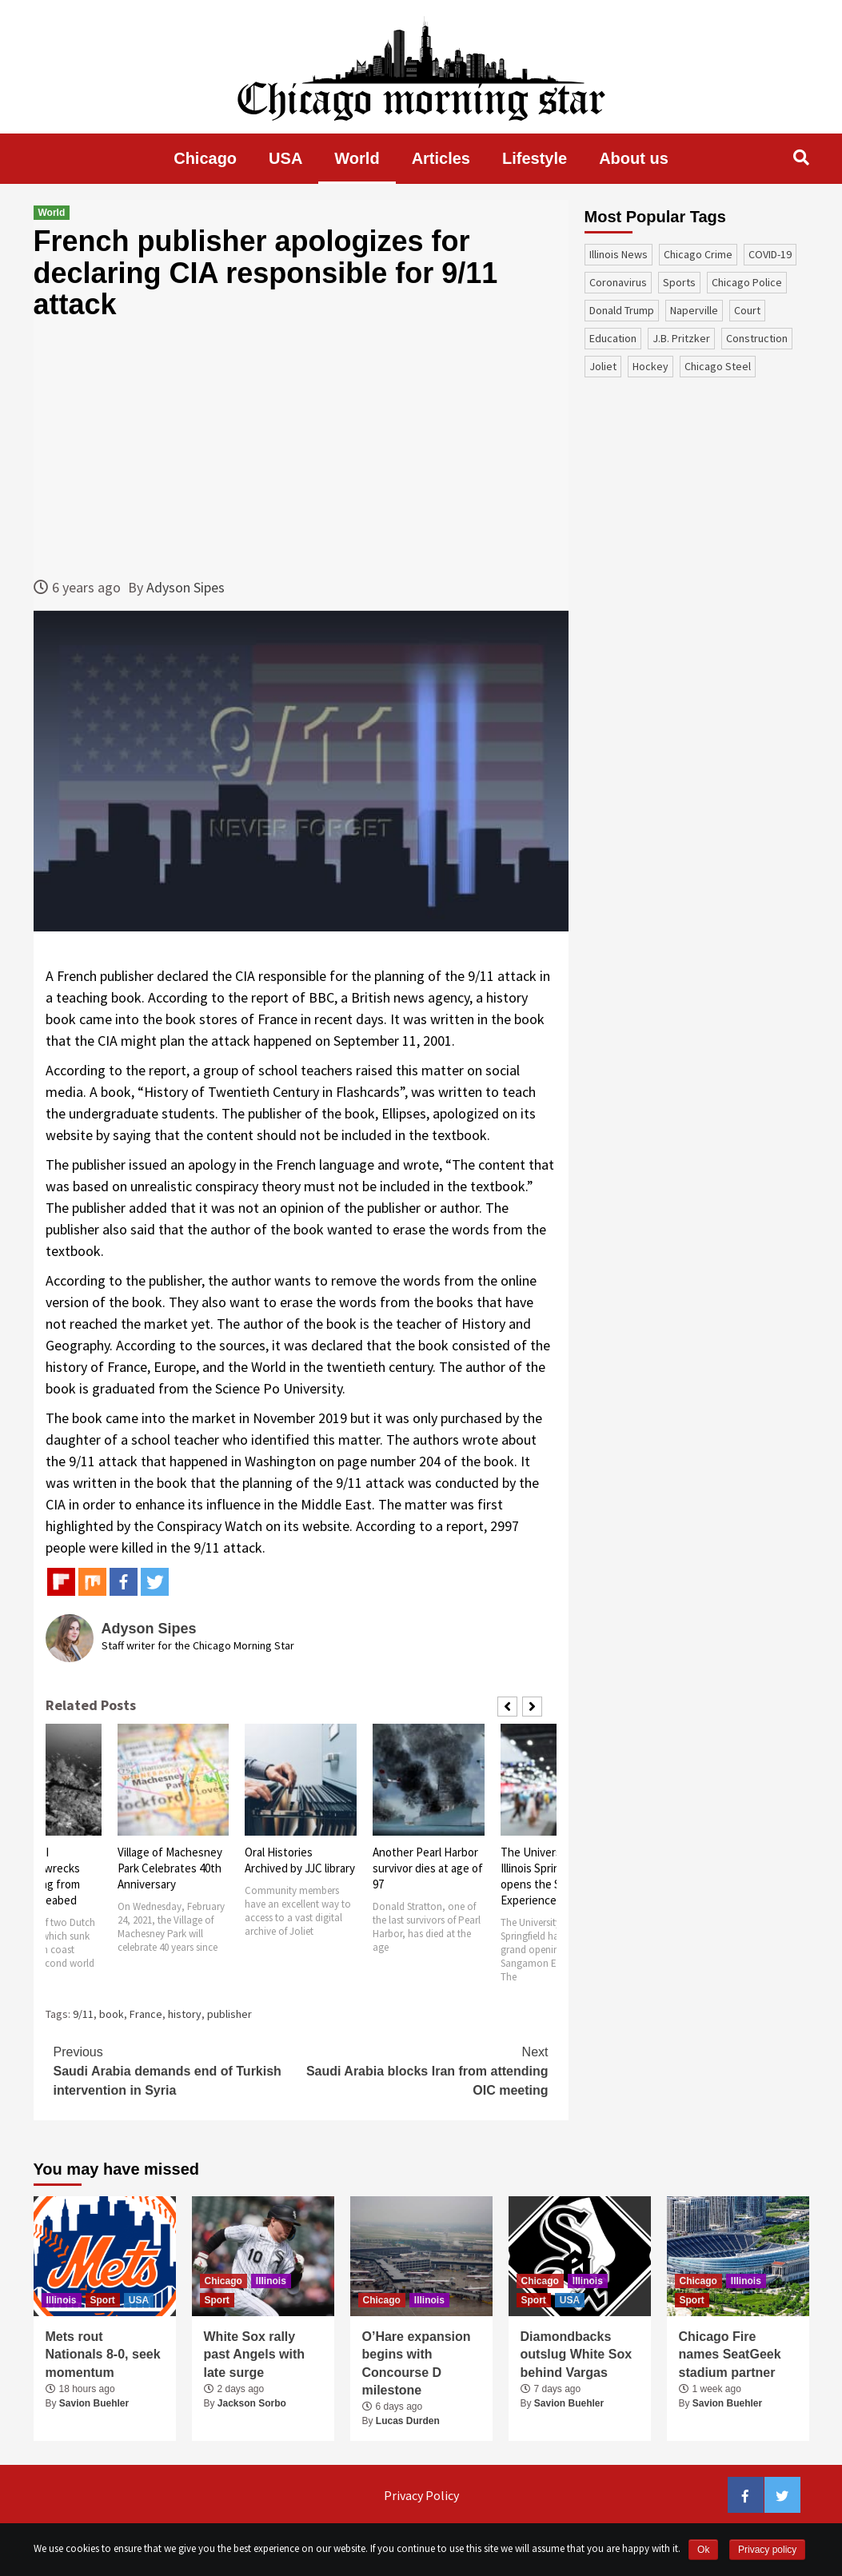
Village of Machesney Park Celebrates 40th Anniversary (170, 1868)
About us (633, 158)
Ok (703, 2549)
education (612, 338)
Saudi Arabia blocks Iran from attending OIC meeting (425, 2070)
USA (285, 158)
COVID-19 (770, 254)
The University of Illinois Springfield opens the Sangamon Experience (553, 1876)
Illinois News (618, 254)
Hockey (650, 366)
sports (679, 282)
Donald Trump (621, 310)
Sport (102, 2300)
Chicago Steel (717, 366)
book (111, 2014)
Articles (441, 158)
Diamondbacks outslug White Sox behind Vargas (576, 2354)
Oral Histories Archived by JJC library (300, 1860)
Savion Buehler (94, 2403)
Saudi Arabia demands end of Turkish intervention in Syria (177, 2070)
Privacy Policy (421, 2495)
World (356, 158)
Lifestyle (534, 158)
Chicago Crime (698, 254)
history (185, 2014)
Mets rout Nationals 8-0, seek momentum (103, 2354)
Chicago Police (747, 282)
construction (757, 338)
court (747, 310)
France (146, 2014)
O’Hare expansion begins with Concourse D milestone (416, 2363)
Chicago (205, 158)
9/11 (83, 2014)
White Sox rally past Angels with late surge (254, 2354)
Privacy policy (767, 2549)
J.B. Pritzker (681, 338)
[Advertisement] (301, 448)
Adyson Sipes (185, 587)
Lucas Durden (408, 2420)
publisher (229, 2014)
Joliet (603, 366)
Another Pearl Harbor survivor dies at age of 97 (428, 1868)
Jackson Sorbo (251, 2403)
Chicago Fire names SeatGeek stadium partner (730, 2354)
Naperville (694, 310)
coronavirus (618, 282)
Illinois (61, 2300)
